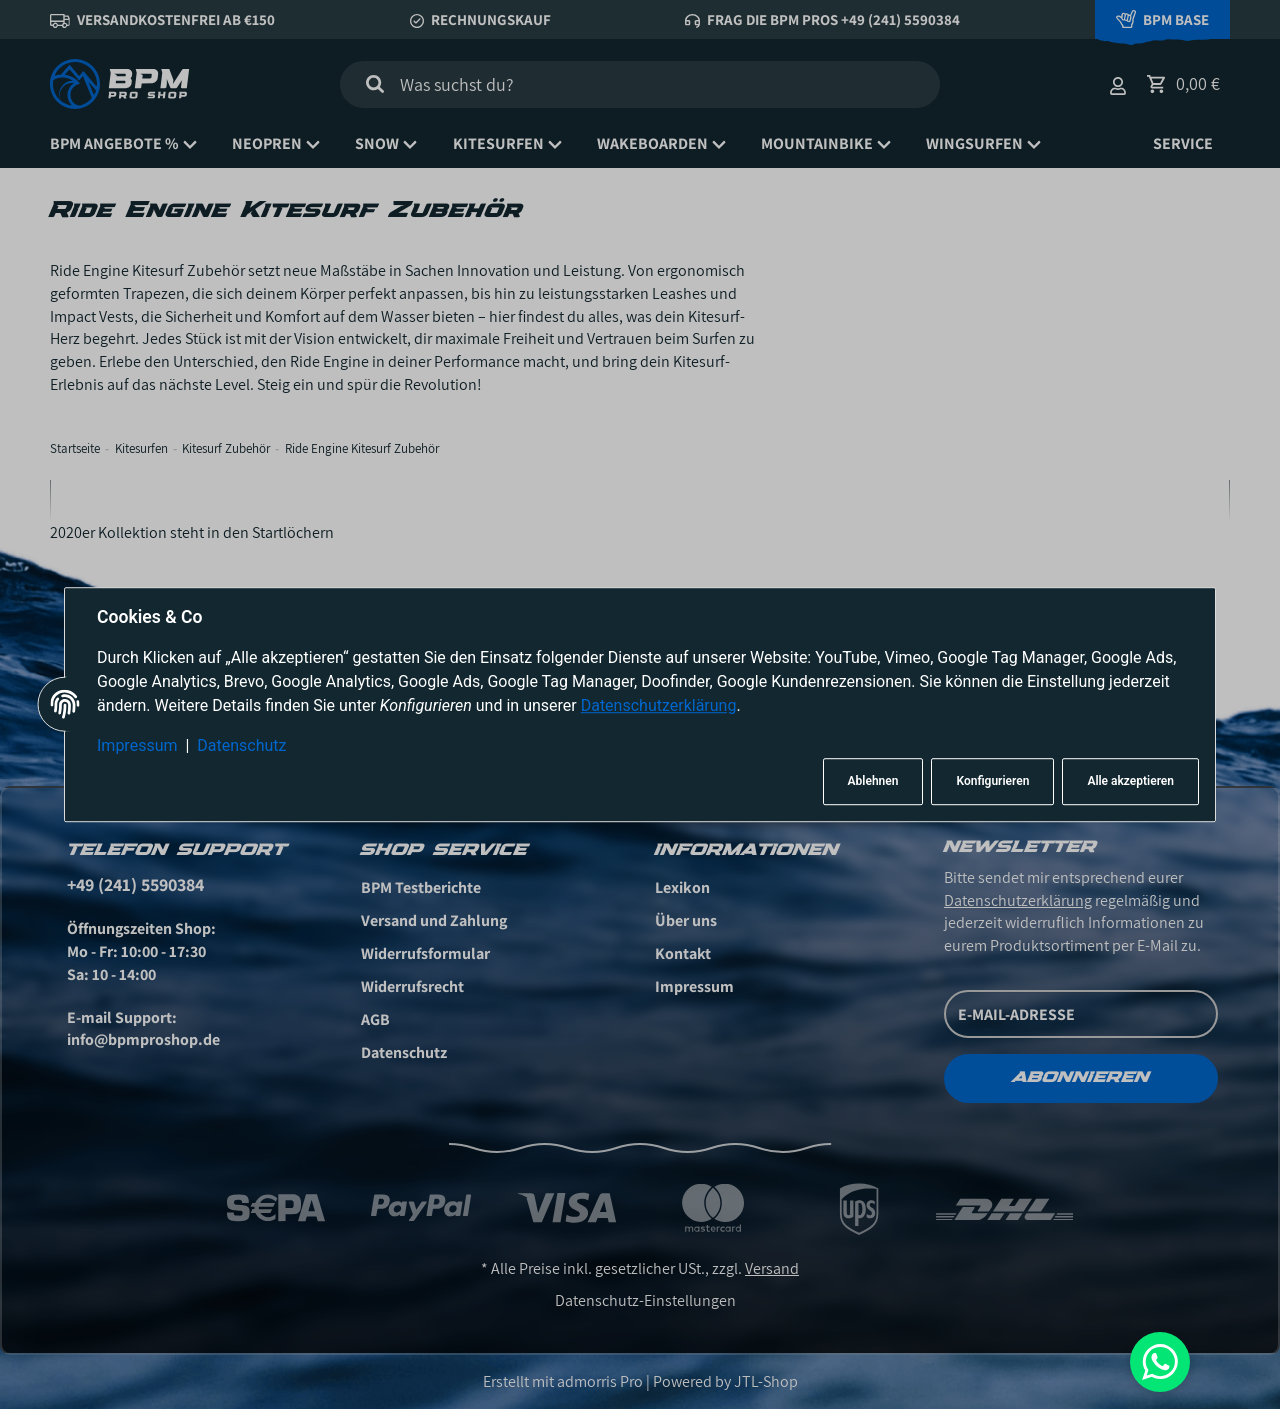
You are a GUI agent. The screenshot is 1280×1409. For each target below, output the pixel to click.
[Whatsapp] (1160, 1362)
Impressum (137, 745)
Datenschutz (241, 745)
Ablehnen (873, 782)
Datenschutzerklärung (659, 705)
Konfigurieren (992, 782)
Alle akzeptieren (1130, 782)
